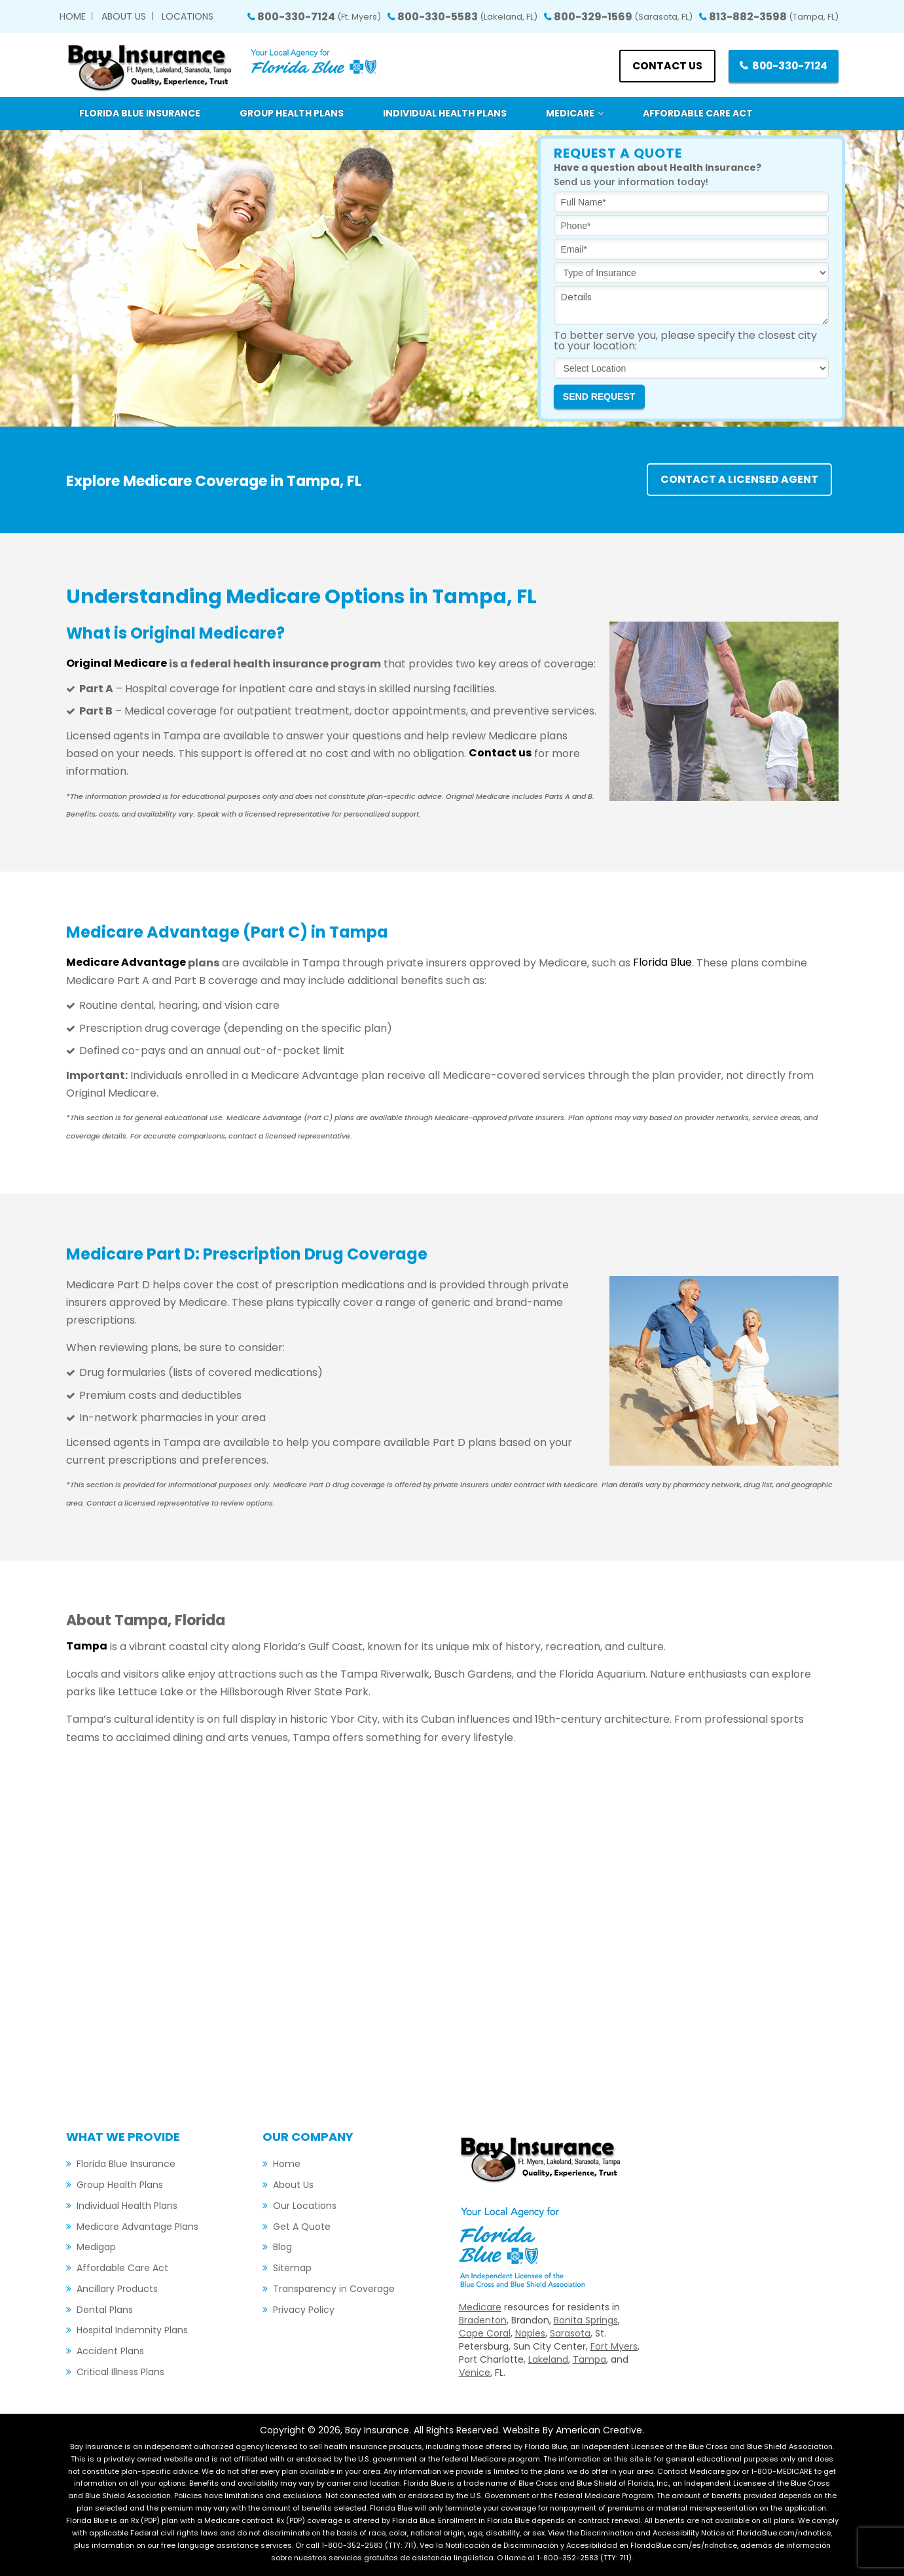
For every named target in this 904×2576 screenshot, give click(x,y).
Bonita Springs (586, 2320)
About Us (123, 16)
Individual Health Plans (127, 2205)
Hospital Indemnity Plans (132, 2330)
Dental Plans (105, 2309)
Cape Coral (485, 2333)
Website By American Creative (572, 2430)
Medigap (96, 2246)
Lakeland (548, 2359)
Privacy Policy (303, 2309)
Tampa (589, 2359)
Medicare (480, 2307)
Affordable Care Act (122, 2267)
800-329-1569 (623, 16)
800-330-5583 (467, 16)
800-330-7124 (319, 16)
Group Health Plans (120, 2184)
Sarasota (570, 2333)
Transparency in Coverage (334, 2288)
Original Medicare (116, 663)
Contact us (662, 65)
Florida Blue (662, 962)
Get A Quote (302, 2226)
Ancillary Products (117, 2288)
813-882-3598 (774, 16)
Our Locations (304, 2205)
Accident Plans (110, 2350)
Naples (530, 2333)
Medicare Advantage (126, 962)
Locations (187, 16)
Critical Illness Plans (120, 2371)
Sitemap (292, 2267)
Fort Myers (614, 2346)
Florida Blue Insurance (126, 2163)
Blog (282, 2246)
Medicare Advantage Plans (137, 2226)
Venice (474, 2372)
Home (73, 16)
